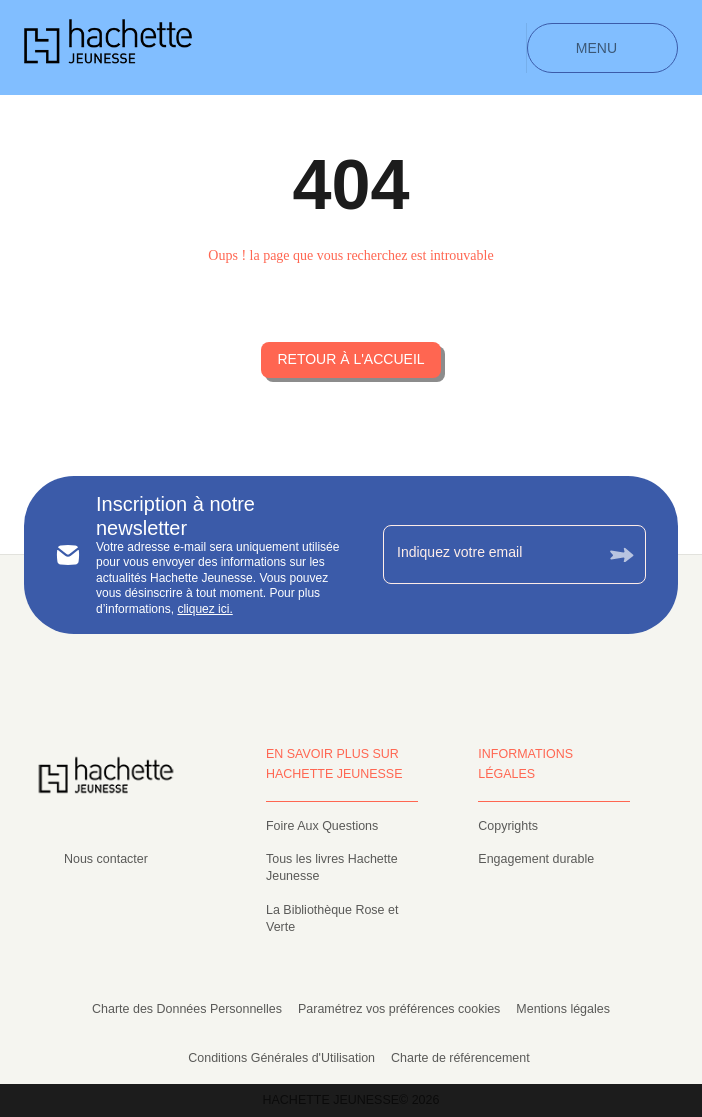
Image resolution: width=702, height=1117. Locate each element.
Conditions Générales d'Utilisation (281, 1058)
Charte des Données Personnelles (187, 1009)
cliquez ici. (204, 609)
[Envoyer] (622, 554)
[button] (350, 360)
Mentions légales (563, 1009)
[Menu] (602, 48)
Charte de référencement (460, 1058)
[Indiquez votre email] (489, 554)
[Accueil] (108, 47)
